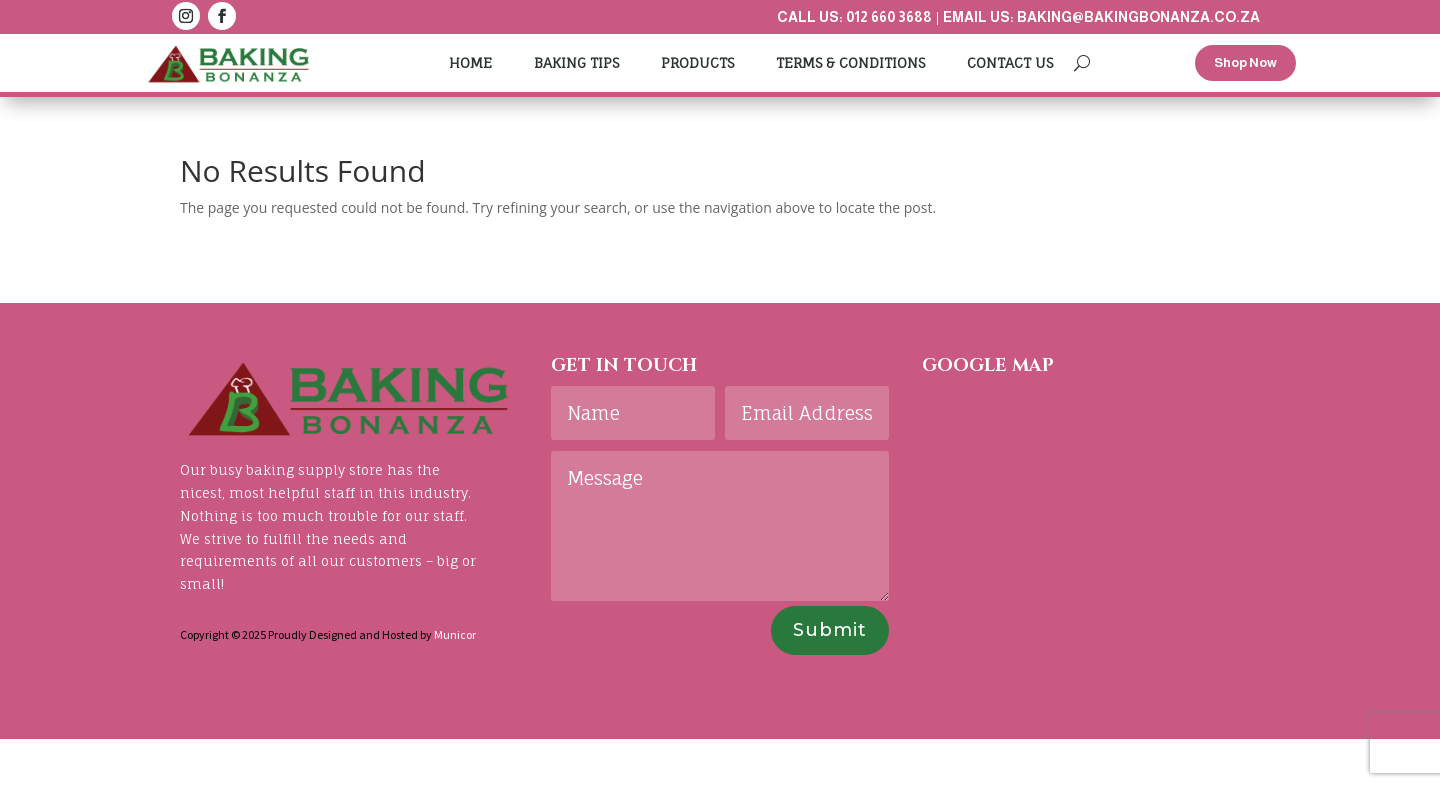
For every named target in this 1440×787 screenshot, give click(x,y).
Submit (830, 630)
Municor (455, 634)
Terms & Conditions (850, 62)
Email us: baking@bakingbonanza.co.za (1101, 17)
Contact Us (1010, 62)
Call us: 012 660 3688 (854, 17)
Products (697, 62)
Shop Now (1245, 62)
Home (470, 62)
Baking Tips (576, 62)
